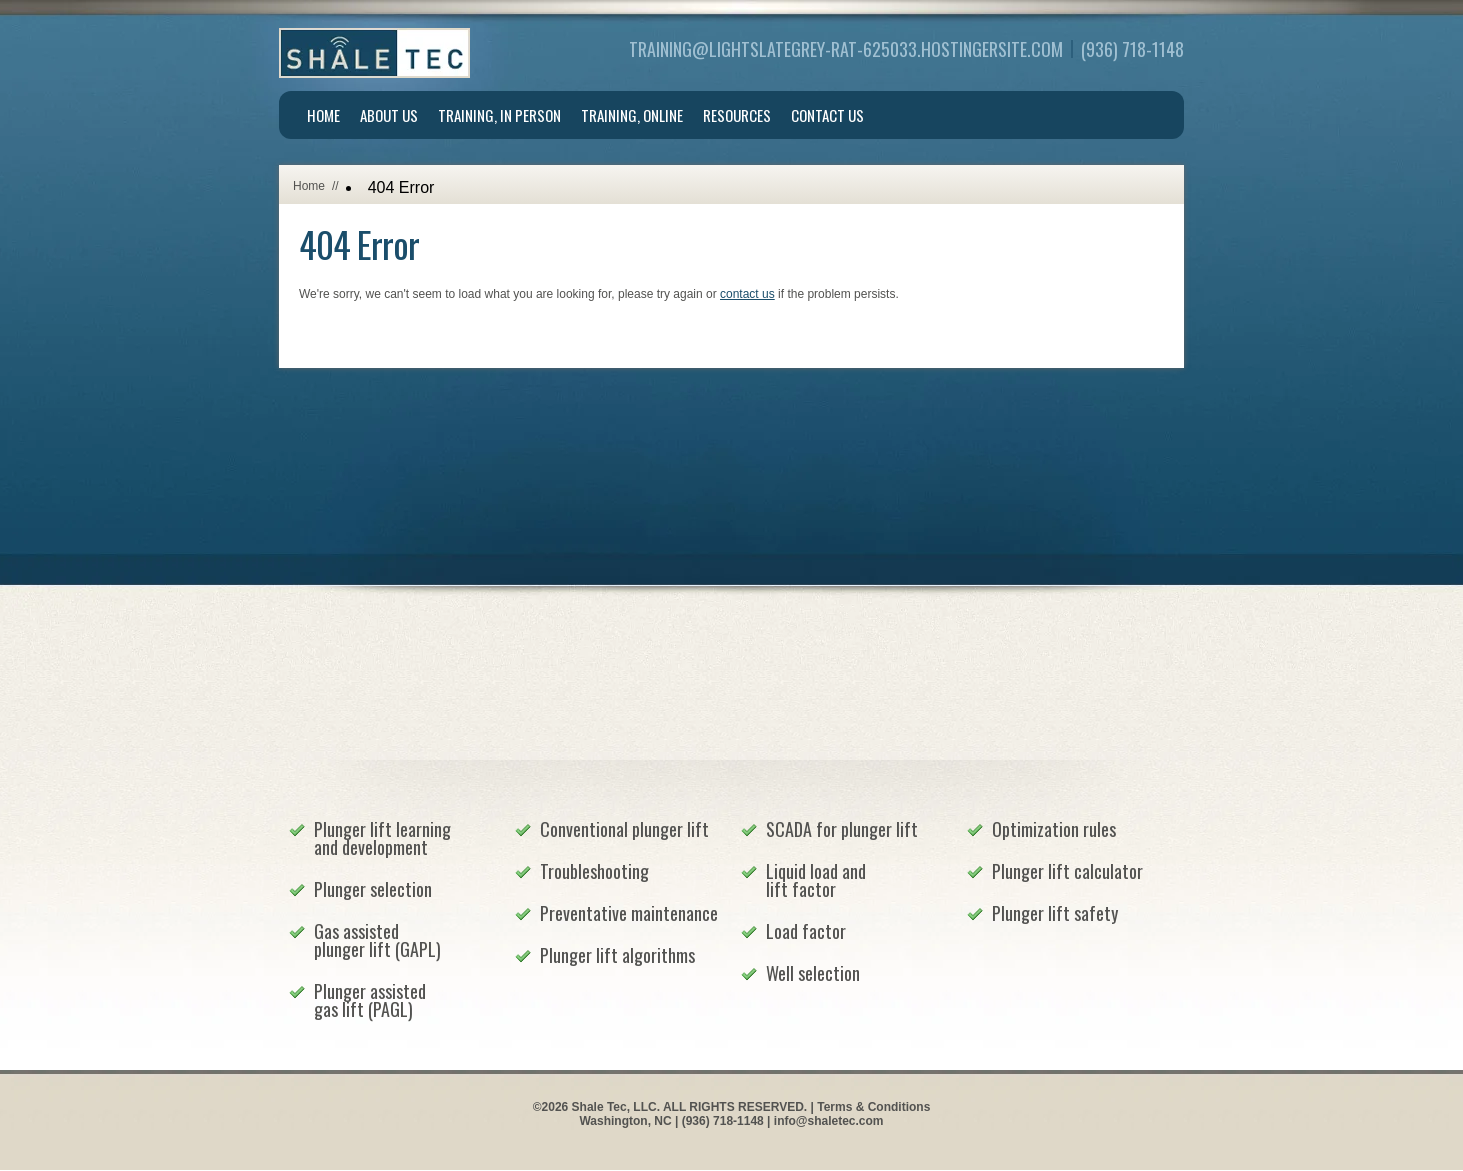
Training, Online (632, 115)
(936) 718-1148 (1132, 49)
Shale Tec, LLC (374, 53)
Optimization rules (1054, 829)
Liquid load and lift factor (816, 880)
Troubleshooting (594, 871)
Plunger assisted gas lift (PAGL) (370, 1000)
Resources (737, 115)
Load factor (806, 931)
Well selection (813, 973)
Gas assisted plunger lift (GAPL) (377, 940)
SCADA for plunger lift (842, 829)
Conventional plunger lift (624, 829)
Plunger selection (373, 889)
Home (323, 115)
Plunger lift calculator (1067, 871)
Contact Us (827, 115)
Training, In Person (499, 115)
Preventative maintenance (629, 913)
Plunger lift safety (1055, 913)
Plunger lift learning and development (382, 838)
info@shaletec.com (829, 1121)
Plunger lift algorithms (617, 955)
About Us (389, 115)
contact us (747, 294)
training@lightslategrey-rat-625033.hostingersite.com (846, 49)
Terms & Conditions (873, 1107)
